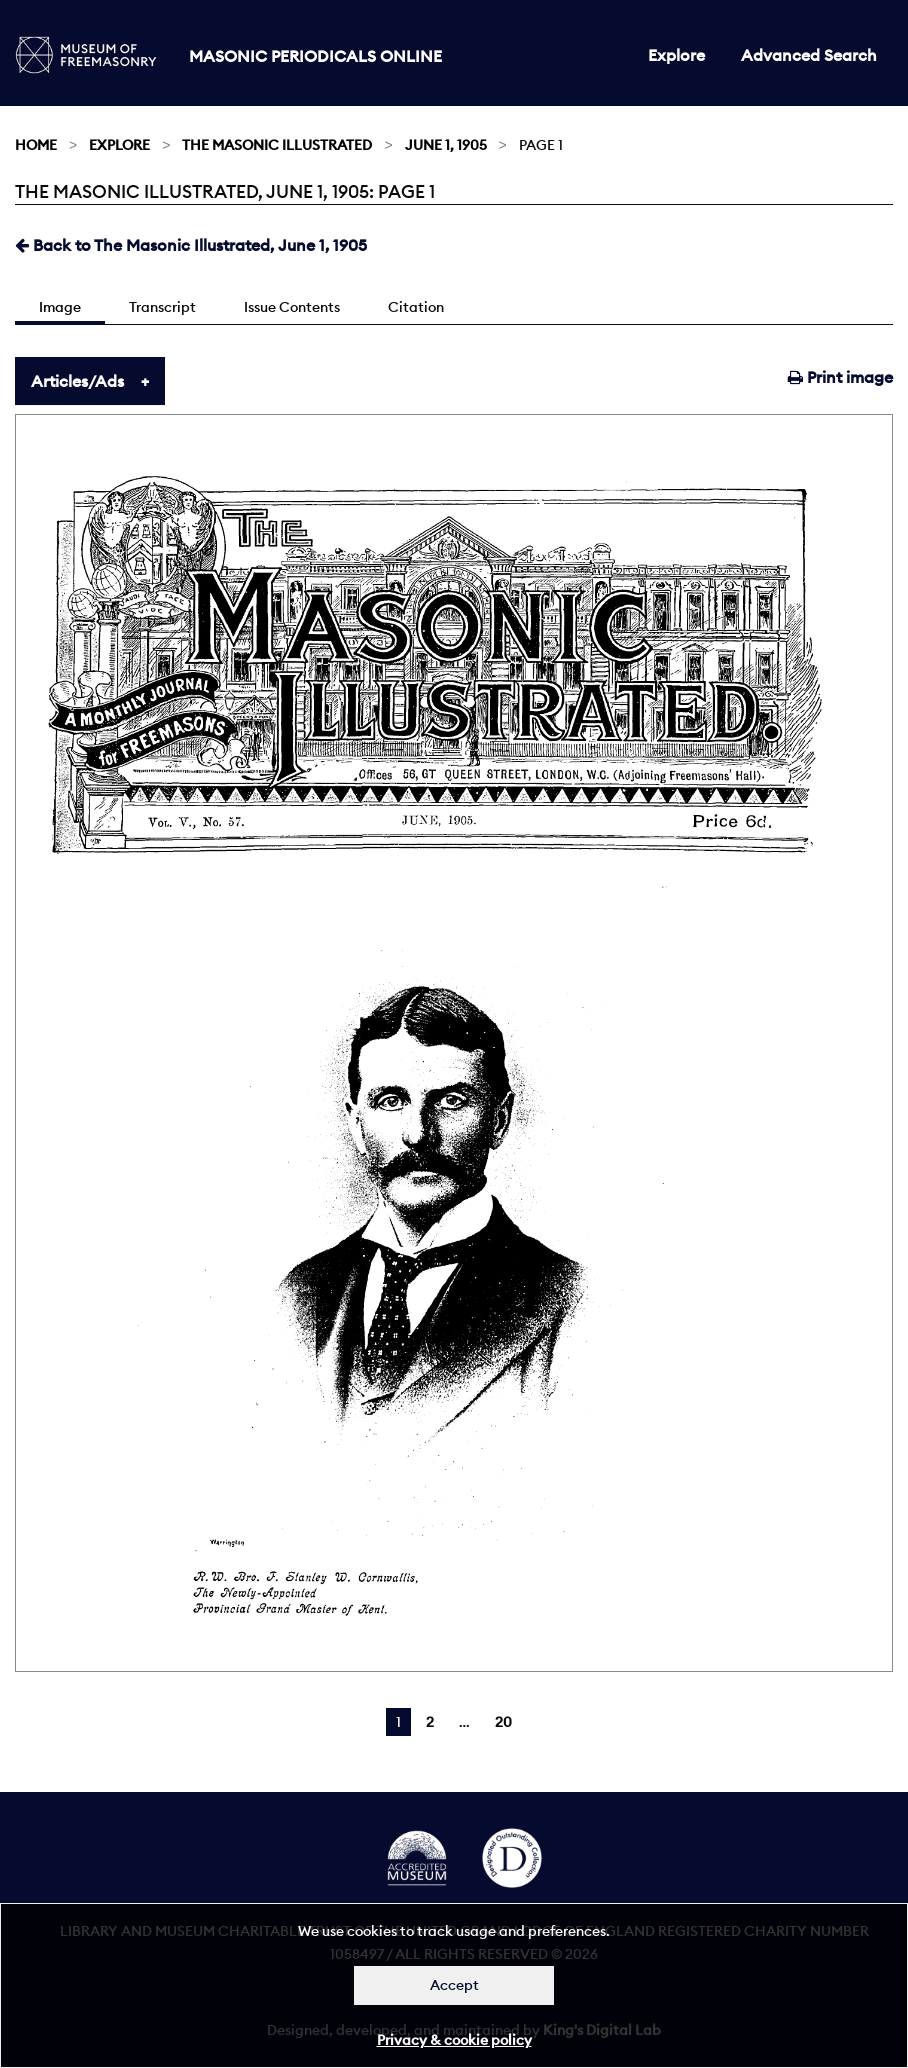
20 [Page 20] (503, 1722)
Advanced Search (809, 55)
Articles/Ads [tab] (77, 381)
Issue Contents (292, 307)
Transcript (162, 307)
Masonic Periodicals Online (315, 56)
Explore (676, 55)
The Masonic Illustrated (277, 145)
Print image (840, 377)
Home (36, 145)
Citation (416, 307)
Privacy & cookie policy (454, 2040)
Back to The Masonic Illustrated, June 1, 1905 (191, 245)
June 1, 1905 (446, 145)
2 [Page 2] (430, 1722)
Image (60, 307)
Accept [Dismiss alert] (454, 1985)
